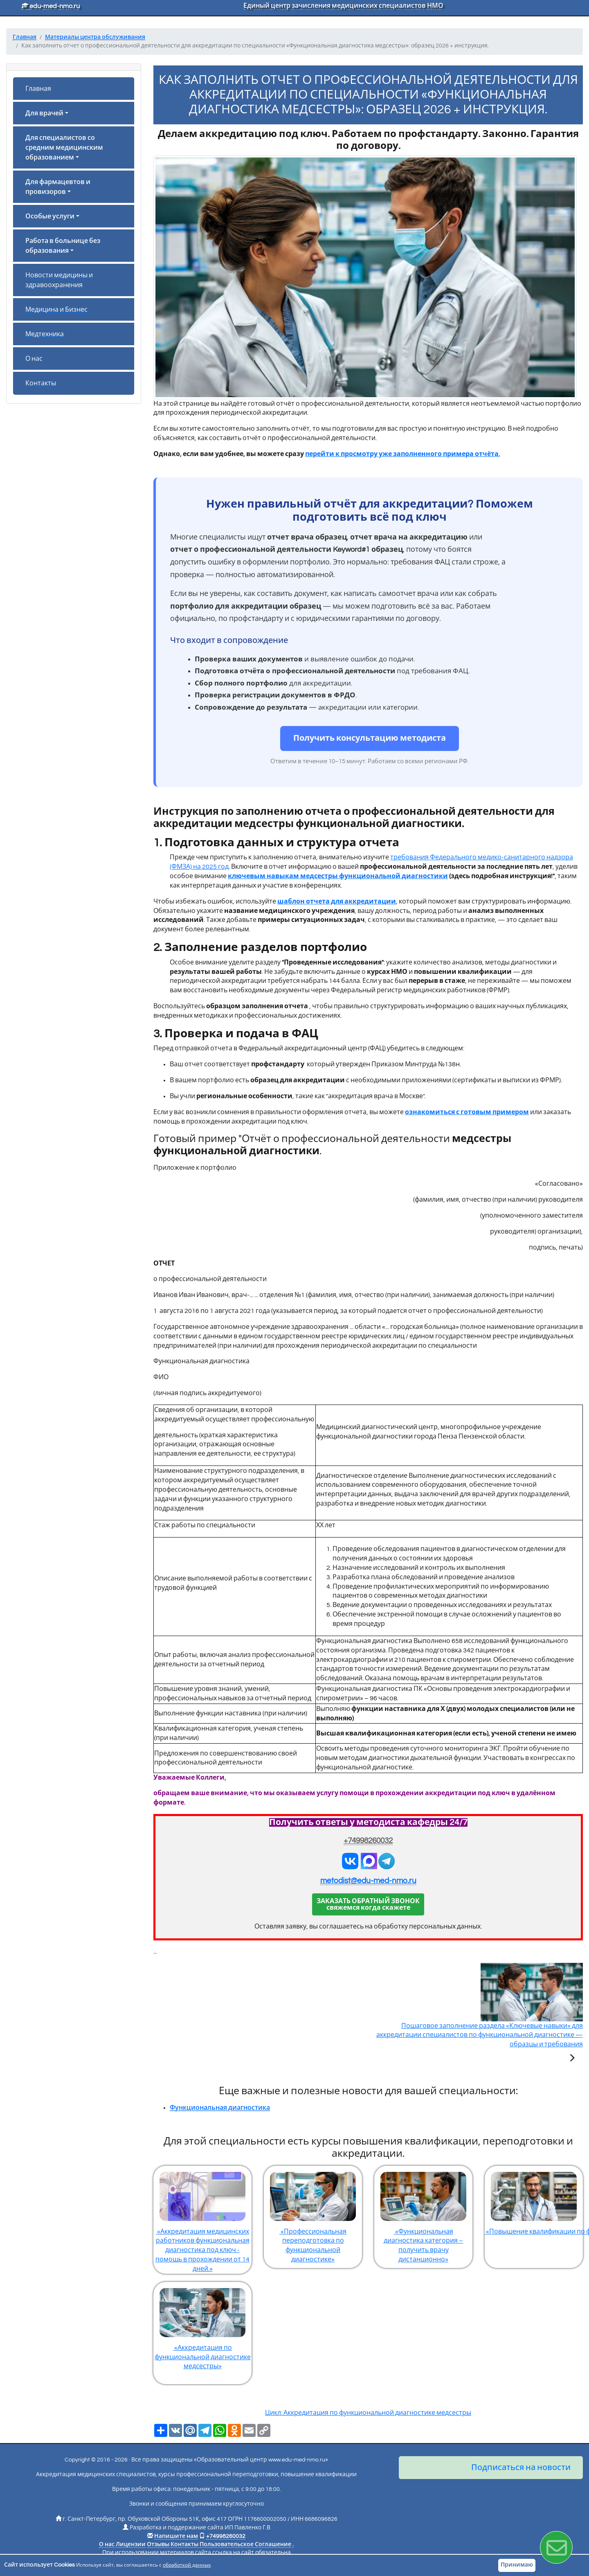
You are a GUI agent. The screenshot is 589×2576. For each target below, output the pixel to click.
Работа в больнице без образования (62, 246)
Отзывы (158, 2544)
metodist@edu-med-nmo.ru (368, 1881)
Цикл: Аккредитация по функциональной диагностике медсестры (368, 2413)
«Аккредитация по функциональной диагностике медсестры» (202, 2326)
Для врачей (44, 113)
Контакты (40, 383)
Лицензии (131, 2544)
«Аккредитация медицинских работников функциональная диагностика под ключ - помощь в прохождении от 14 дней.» (202, 2219)
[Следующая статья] (572, 2059)
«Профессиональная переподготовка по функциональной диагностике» (313, 2214)
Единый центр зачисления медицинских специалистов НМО (343, 5)
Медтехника (44, 334)
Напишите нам (176, 2536)
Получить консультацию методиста (369, 738)
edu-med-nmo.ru (51, 6)
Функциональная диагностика (220, 2107)
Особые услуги (49, 216)
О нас (34, 358)
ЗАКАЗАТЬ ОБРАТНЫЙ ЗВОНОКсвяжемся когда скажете (368, 1904)
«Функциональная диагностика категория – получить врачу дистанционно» (423, 2214)
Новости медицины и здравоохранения (59, 280)
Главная (38, 88)
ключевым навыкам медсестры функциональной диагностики (338, 876)
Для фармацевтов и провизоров (57, 187)
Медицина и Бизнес (56, 309)
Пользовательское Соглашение (245, 2544)
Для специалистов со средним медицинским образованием (64, 148)
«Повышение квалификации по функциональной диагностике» (534, 2200)
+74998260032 (368, 1841)
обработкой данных (187, 2565)
